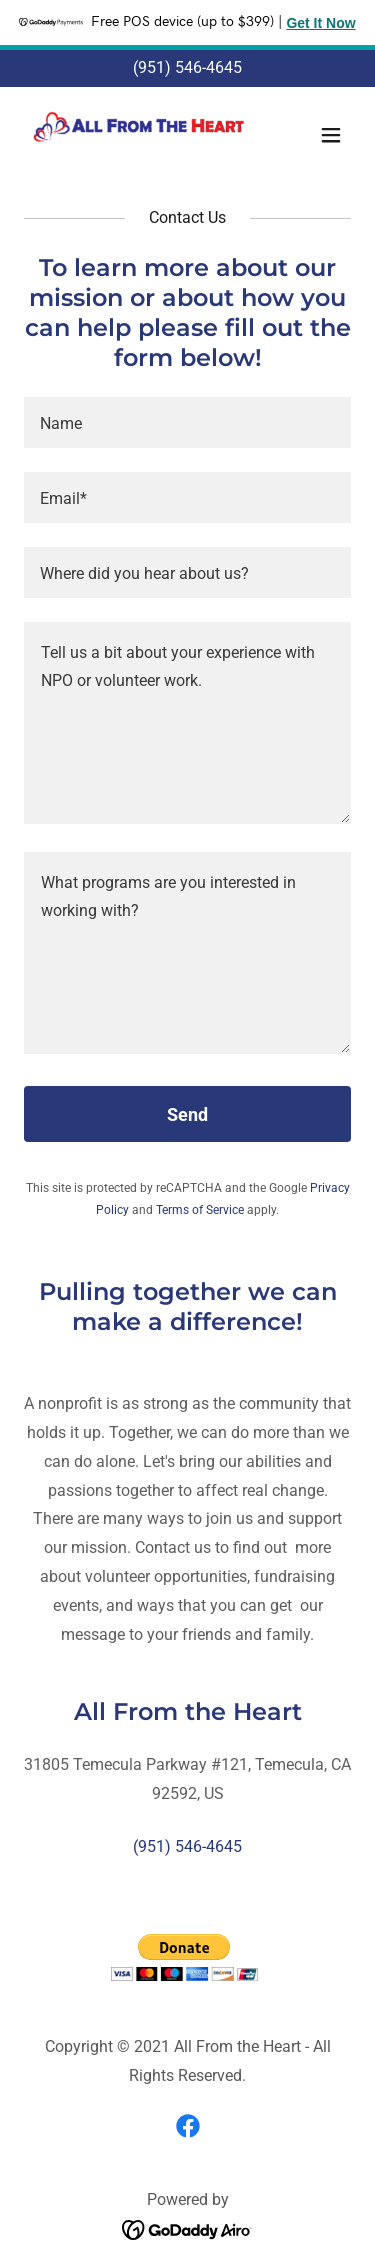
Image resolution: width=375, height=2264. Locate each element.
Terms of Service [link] (200, 1210)
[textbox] (187, 422)
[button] (331, 135)
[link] (138, 135)
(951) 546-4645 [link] (187, 67)
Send (187, 1114)
